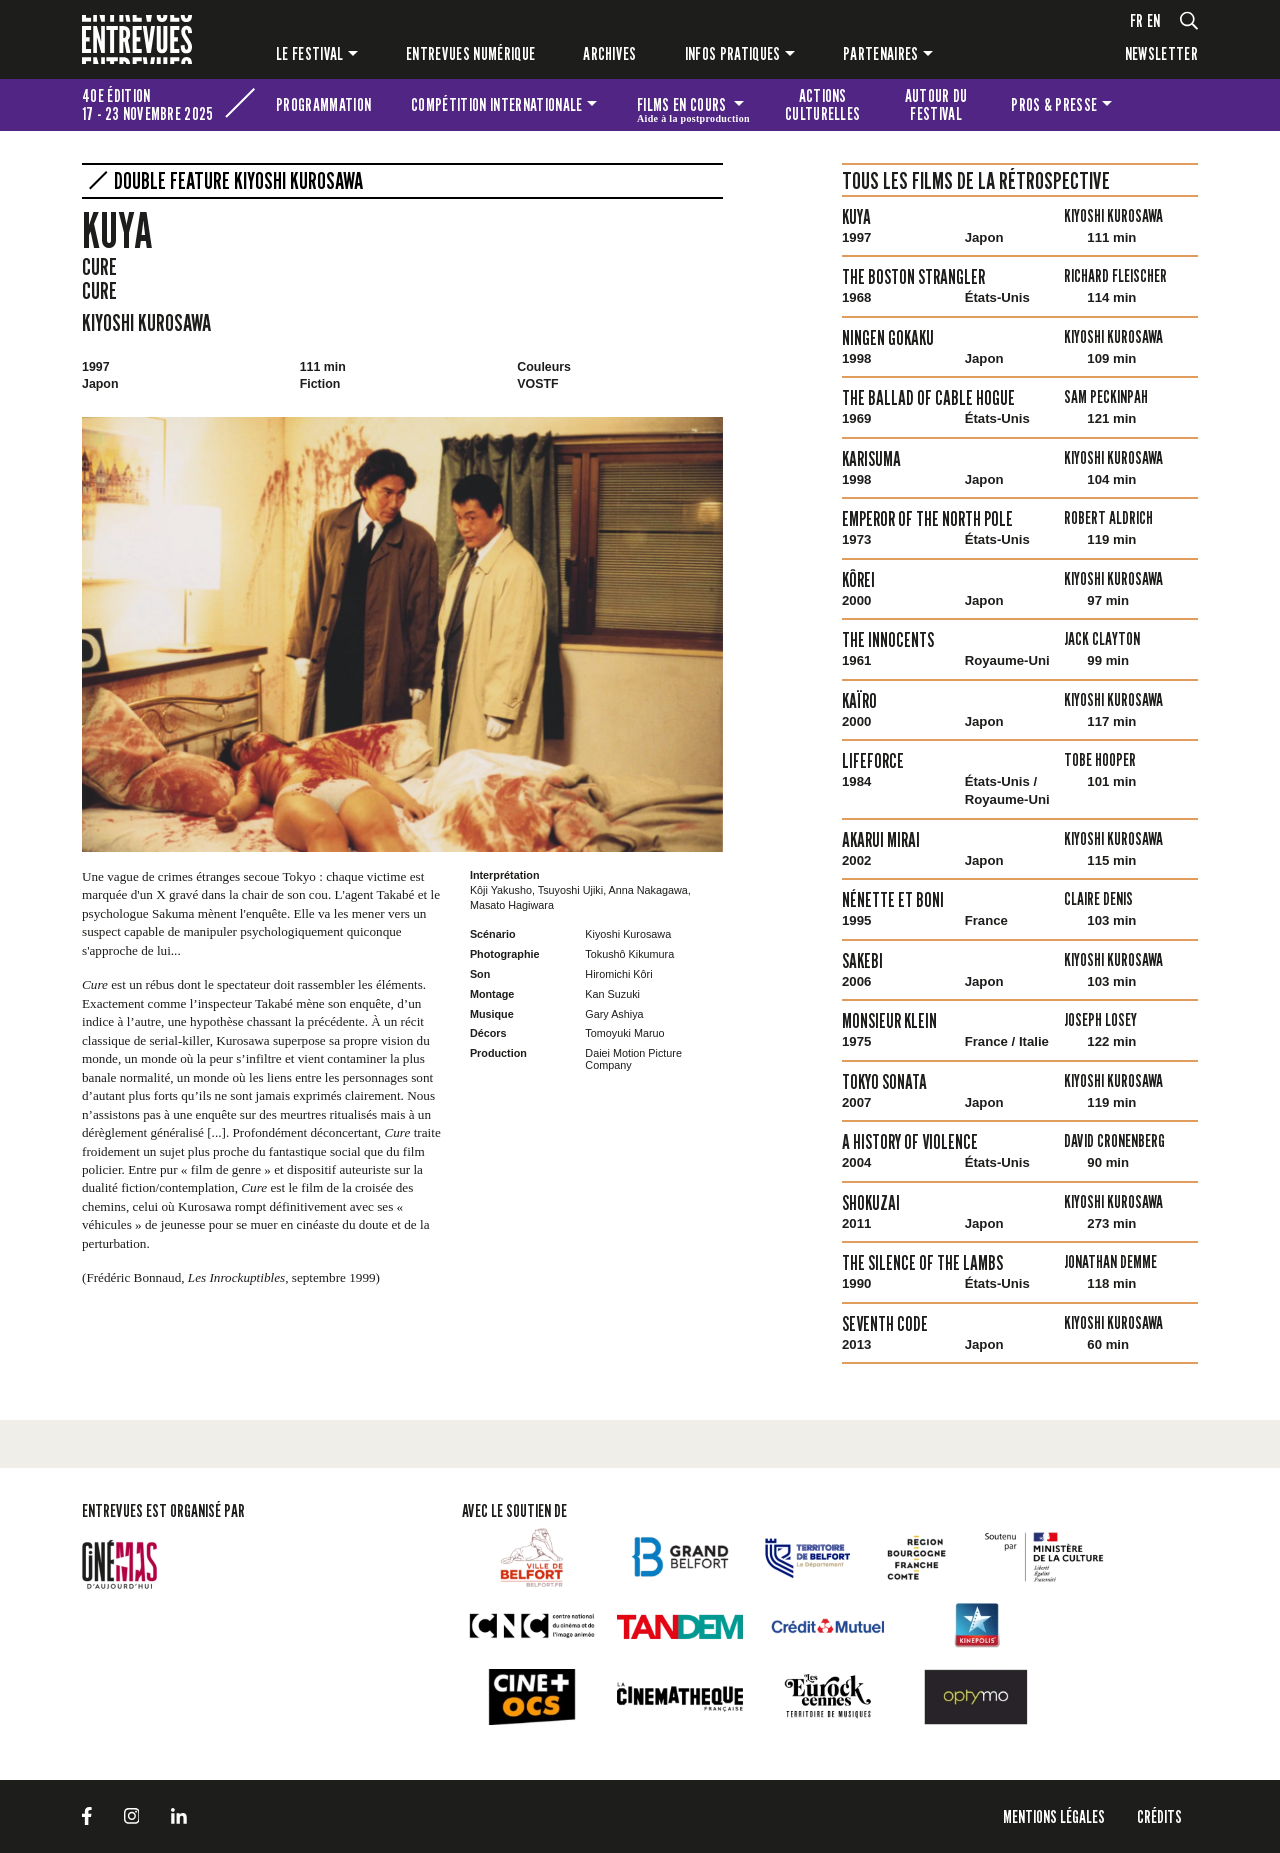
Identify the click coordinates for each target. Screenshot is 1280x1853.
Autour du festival (936, 104)
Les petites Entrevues (1171, 105)
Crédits (1159, 1816)
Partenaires (881, 53)
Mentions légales (1054, 1816)
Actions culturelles (823, 104)
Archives (610, 53)
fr (1137, 20)
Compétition (496, 104)
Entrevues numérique (470, 53)
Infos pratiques (733, 53)
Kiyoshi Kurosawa (146, 322)
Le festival (310, 53)
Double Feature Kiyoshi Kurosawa (238, 181)
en (1154, 20)
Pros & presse (1054, 104)
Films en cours (693, 108)
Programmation (323, 104)
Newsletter (1161, 53)
